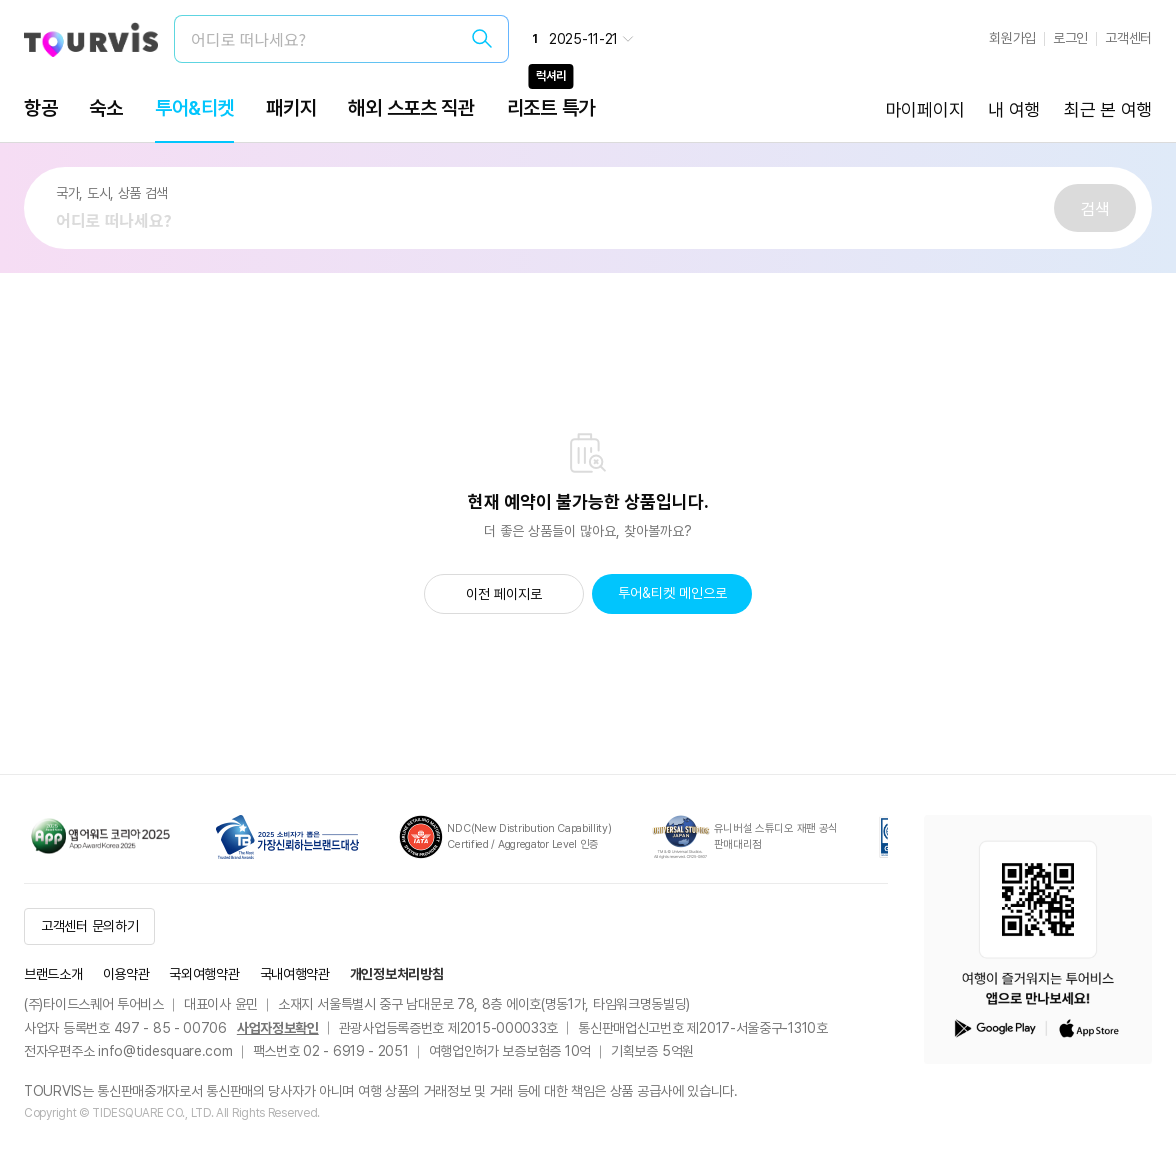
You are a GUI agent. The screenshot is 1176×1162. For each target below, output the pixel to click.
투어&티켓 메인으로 (672, 593)
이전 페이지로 (504, 594)
